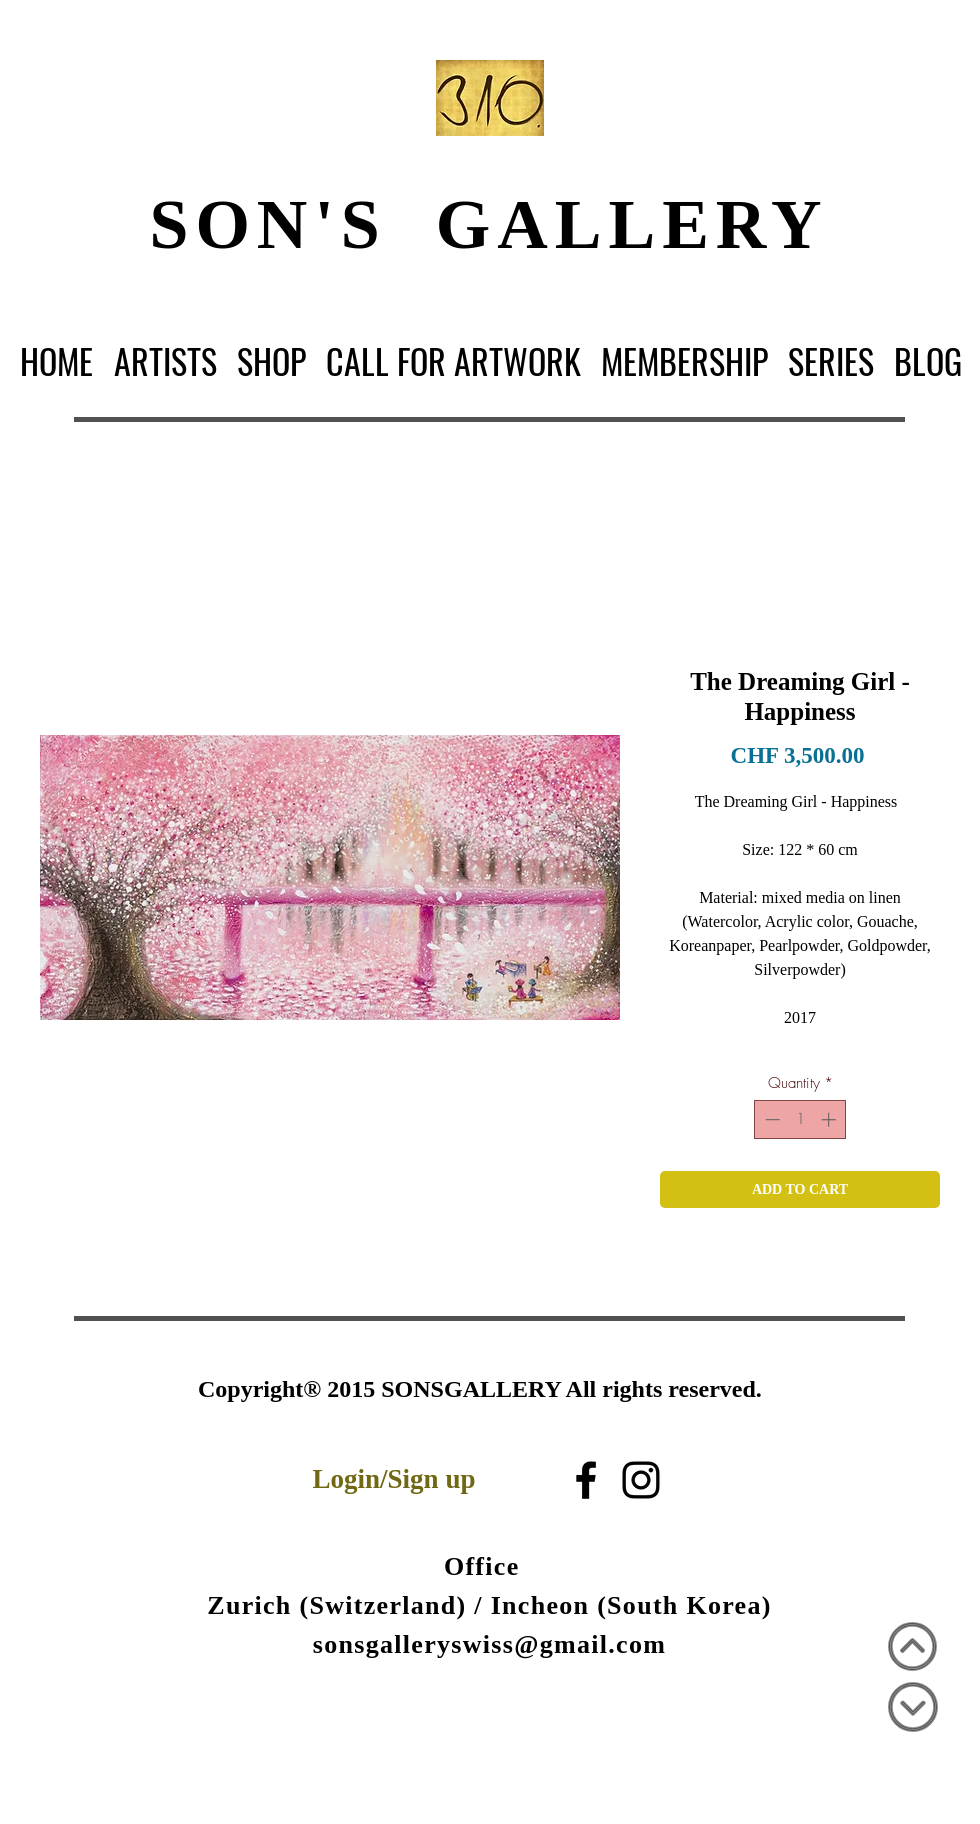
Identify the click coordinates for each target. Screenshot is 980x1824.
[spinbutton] (800, 1119)
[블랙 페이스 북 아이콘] (586, 1480)
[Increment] (830, 1119)
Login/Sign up (394, 1479)
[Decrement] (770, 1119)
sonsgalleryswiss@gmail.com (489, 1644)
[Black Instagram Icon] (641, 1480)
